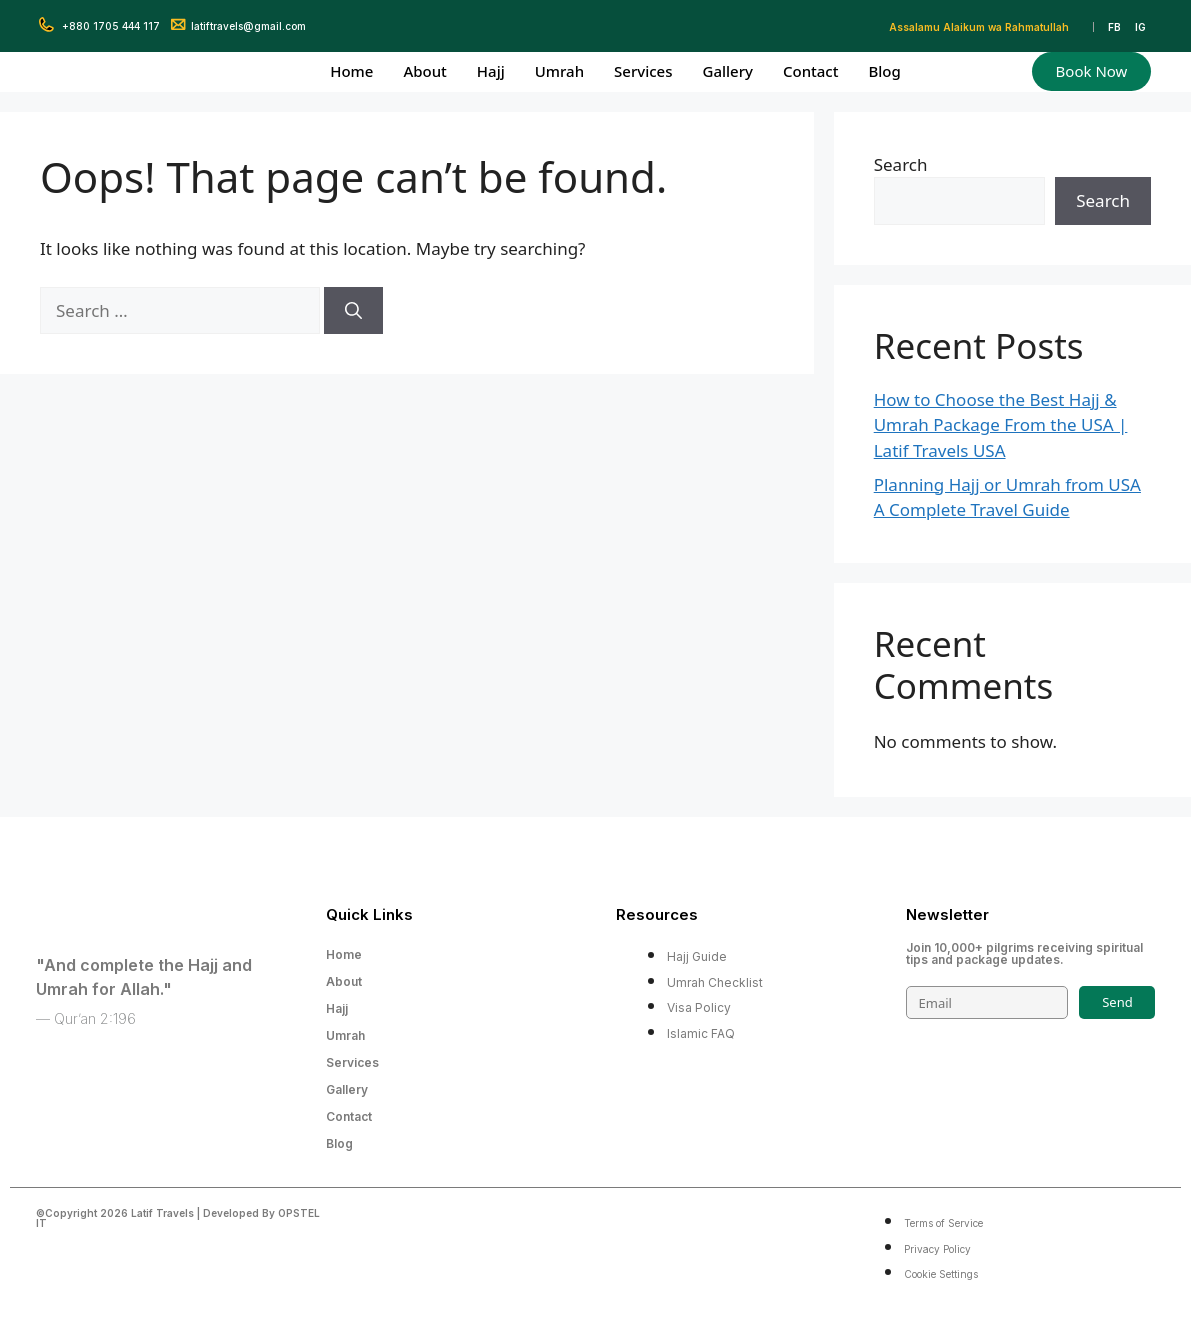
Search (901, 164)
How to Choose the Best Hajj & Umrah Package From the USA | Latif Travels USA (1001, 425)
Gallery (727, 71)
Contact (811, 71)
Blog (884, 71)
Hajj (491, 71)
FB (1114, 27)
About (424, 71)
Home (351, 71)
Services (643, 71)
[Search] (353, 311)
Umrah (559, 71)
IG (1140, 27)
